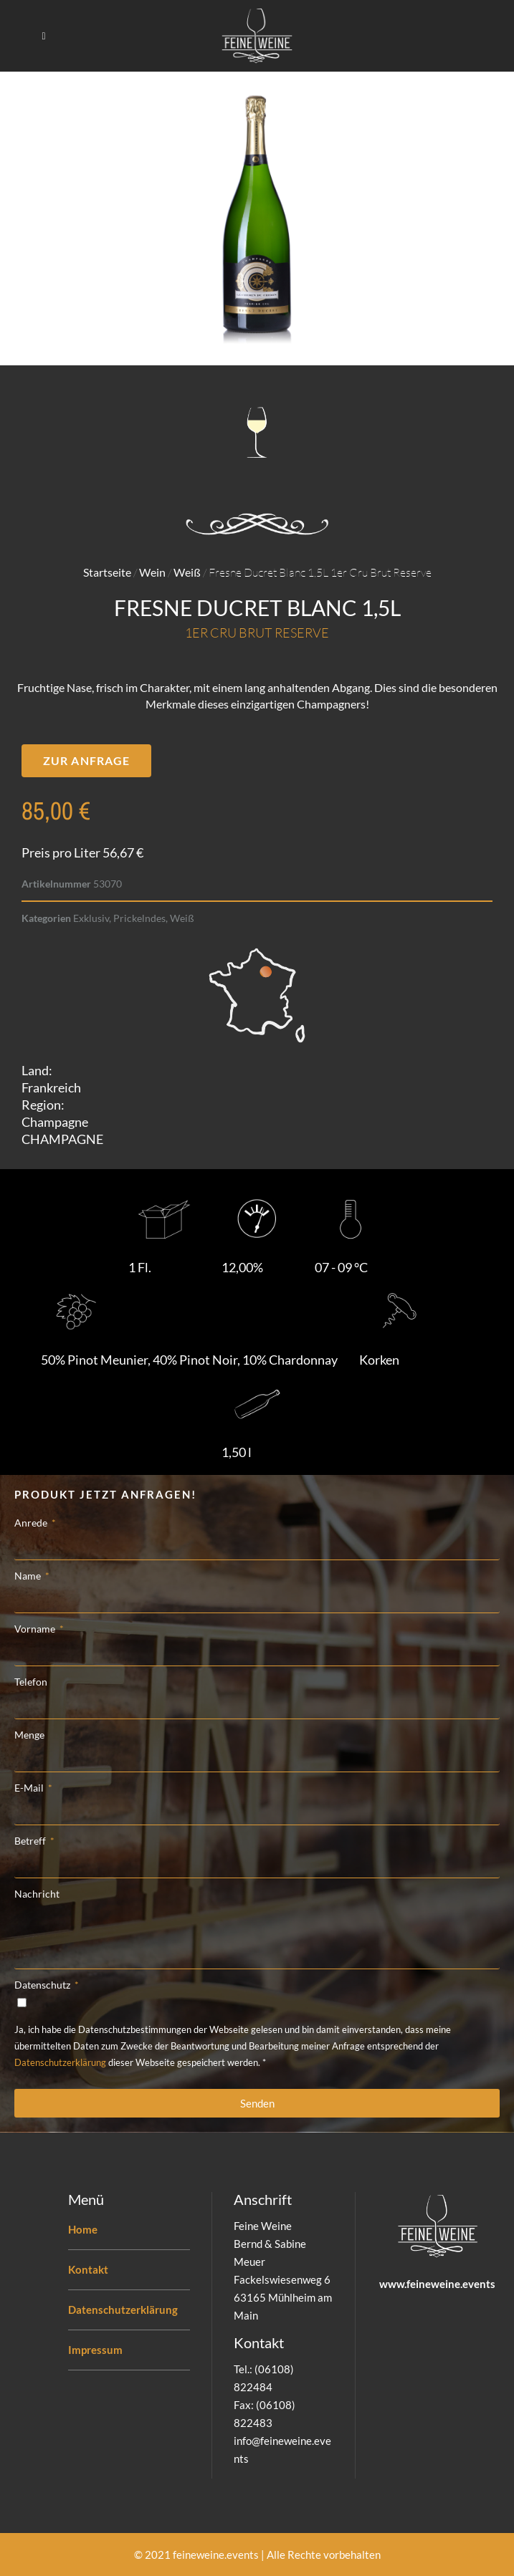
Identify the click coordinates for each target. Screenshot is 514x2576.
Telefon (30, 1682)
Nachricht (37, 1894)
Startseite (107, 572)
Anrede (31, 1523)
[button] (86, 760)
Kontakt (88, 2269)
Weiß (187, 572)
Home (82, 2229)
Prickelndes (139, 918)
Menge (29, 1735)
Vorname (35, 1629)
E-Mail (30, 1788)
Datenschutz (43, 1985)
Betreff (31, 1841)
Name (28, 1576)
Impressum (95, 2349)
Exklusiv (91, 918)
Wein (152, 572)
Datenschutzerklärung (60, 2062)
